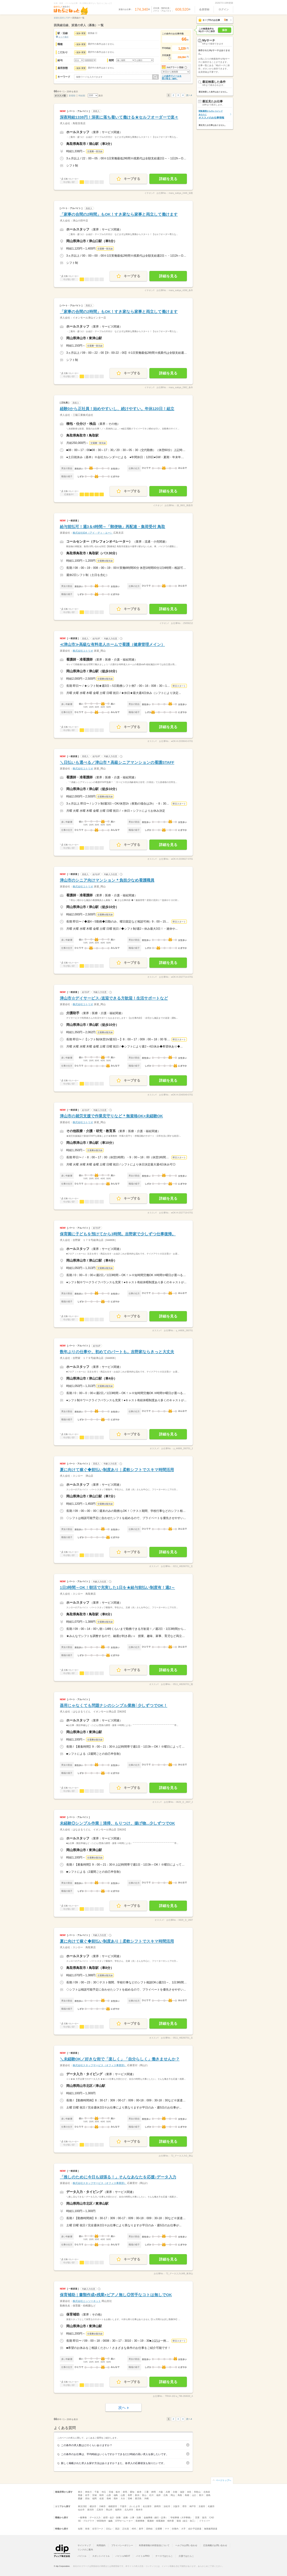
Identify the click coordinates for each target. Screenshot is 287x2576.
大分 (123, 2498)
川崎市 (102, 2506)
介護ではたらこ (186, 2556)
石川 (151, 2495)
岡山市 (109, 2509)
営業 (197, 2517)
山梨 (123, 2495)
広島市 (100, 2509)
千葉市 (123, 2506)
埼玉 (104, 2492)
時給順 (82, 95)
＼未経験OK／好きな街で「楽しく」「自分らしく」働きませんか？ (120, 2059)
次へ (188, 95)
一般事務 (82, 2517)
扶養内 (175, 2528)
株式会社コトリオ (83, 650)
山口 (194, 2495)
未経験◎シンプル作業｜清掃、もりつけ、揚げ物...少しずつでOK (117, 1823)
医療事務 (140, 2521)
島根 (187, 2495)
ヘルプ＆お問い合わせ (186, 2545)
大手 (183, 2528)
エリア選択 (63, 37)
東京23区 (82, 2506)
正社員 (125, 2528)
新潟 (137, 2495)
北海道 (206, 2492)
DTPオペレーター (124, 2521)
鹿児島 (138, 2498)
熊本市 (139, 2509)
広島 (165, 2495)
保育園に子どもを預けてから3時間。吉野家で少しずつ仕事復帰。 (118, 1234)
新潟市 (90, 2509)
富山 (144, 2495)
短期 (80, 2528)
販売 (204, 2517)
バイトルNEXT (122, 2556)
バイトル (82, 2556)
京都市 (202, 2506)
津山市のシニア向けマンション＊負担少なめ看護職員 (107, 880)
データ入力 (95, 2517)
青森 (80, 2495)
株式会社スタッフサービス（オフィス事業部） (99, 2065)
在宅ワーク (97, 2528)
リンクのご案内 (85, 2549)
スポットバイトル (101, 2556)
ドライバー (204, 2521)
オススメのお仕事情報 (211, 114)
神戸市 (192, 2506)
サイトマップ (84, 2545)
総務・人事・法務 (132, 2517)
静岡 (153, 2492)
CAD (211, 2517)
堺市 (184, 2506)
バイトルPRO (143, 2556)
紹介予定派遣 (195, 2528)
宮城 (94, 2495)
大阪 (161, 2492)
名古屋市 (147, 2506)
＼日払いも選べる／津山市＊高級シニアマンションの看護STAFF (117, 762)
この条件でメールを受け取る (172, 77)
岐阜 (139, 2492)
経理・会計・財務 (112, 2517)
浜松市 (167, 2506)
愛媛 (80, 2498)
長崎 (109, 2498)
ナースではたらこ (164, 2556)
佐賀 (101, 2498)
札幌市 (211, 2506)
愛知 (132, 2492)
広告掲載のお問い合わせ (215, 2545)
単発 (87, 2528)
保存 (224, 30)
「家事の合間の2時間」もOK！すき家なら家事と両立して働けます (119, 214)
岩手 (87, 2495)
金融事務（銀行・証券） (156, 2517)
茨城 (111, 2492)
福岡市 (118, 2509)
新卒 (141, 2528)
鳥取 (180, 2495)
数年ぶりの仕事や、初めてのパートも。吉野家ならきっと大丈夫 (117, 1352)
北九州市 (128, 2509)
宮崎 (130, 2498)
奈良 (189, 2492)
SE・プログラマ (86, 2521)
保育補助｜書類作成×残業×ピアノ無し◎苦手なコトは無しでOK (116, 2295)
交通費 (158, 2528)
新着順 (72, 95)
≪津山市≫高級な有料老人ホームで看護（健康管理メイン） (112, 644)
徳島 (208, 2495)
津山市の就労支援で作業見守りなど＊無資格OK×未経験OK (111, 1116)
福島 (116, 2495)
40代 (134, 2528)
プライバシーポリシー (122, 2545)
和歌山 (197, 2492)
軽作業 (170, 2521)
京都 (175, 2492)
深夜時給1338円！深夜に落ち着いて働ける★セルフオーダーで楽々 (119, 117)
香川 (201, 2495)
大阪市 (176, 2506)
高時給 (149, 2528)
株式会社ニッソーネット (87, 2301)
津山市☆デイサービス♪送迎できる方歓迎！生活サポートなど (114, 998)
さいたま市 (134, 2506)
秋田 (101, 2495)
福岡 (94, 2498)
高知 (87, 2498)
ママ (167, 2528)
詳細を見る (168, 179)
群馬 (125, 2492)
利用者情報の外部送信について (154, 2545)
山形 (109, 2495)
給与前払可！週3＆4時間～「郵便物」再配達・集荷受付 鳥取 (112, 526)
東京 (80, 2492)
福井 (158, 2495)
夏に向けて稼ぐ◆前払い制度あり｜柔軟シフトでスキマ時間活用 (117, 1470)
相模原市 (112, 2506)
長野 (130, 2495)
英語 (117, 2528)
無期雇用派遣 (210, 2528)
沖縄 (146, 2498)
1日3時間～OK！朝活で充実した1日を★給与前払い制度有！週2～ (117, 1587)
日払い (109, 2528)
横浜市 (93, 2506)
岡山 (173, 2495)
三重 (146, 2492)
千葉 (96, 2492)
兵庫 (168, 2492)
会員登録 (204, 9)
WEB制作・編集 (105, 2521)
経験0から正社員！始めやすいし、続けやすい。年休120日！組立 (117, 408)
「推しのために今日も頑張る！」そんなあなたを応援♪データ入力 (118, 2177)
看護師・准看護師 (156, 2521)
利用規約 (101, 2545)
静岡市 (157, 2506)
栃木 (118, 2492)
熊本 (116, 2498)
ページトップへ (223, 2480)
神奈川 (88, 2492)
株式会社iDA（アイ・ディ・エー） (93, 532)
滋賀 (182, 2492)
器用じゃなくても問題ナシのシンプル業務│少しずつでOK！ (113, 1705)
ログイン (224, 9)
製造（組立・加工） (186, 2521)
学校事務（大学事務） (181, 2517)
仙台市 (81, 2509)
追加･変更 (80, 33)
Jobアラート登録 (174, 67)
